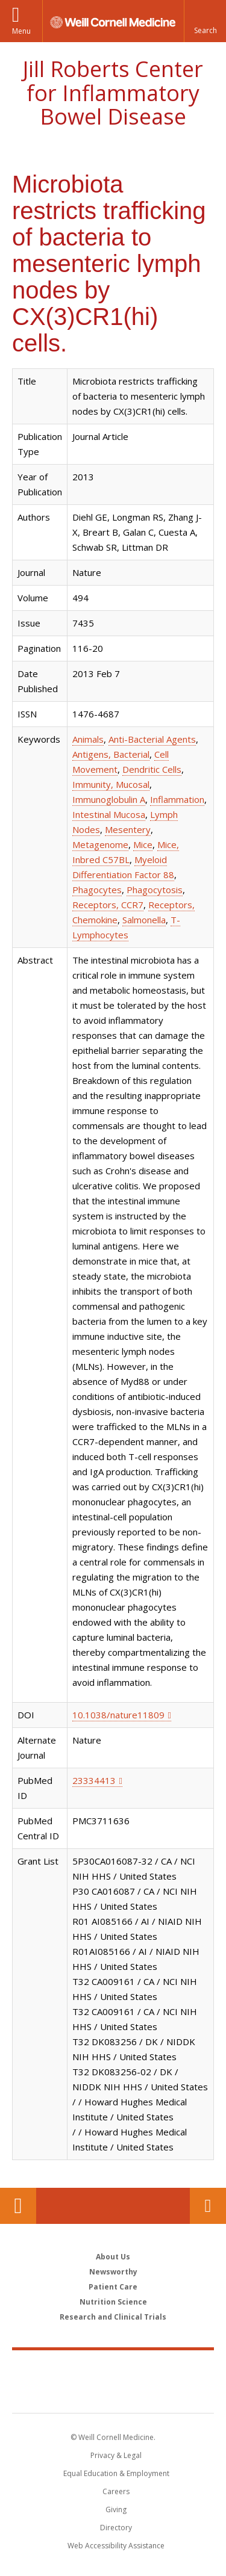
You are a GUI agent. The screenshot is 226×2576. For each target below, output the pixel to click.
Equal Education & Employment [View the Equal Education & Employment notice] (116, 2473)
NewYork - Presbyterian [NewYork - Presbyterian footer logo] (113, 2393)
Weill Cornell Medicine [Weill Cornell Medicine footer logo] (113, 2368)
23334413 (94, 1780)
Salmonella (144, 920)
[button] (205, 21)
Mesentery (128, 829)
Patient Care (113, 2287)
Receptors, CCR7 (107, 905)
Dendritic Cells (151, 769)
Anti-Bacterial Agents (152, 739)
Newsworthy (113, 2272)
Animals (88, 739)
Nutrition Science (113, 2302)
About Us (113, 2257)
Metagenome (100, 844)
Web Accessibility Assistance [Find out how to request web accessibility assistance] (116, 2545)
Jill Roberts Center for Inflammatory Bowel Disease (113, 92)
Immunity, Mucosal (110, 784)
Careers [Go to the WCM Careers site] (116, 2491)
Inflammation (177, 799)
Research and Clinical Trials (113, 2317)
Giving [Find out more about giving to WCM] (116, 2509)
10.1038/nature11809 (118, 1715)
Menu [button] (21, 31)
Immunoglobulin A (108, 799)
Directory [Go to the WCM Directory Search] (116, 2527)
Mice (142, 844)
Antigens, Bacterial (110, 754)
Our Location (18, 2206)
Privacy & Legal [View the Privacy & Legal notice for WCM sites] (116, 2455)
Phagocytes (97, 890)
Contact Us (208, 2206)
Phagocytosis (155, 890)
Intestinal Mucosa (108, 814)
